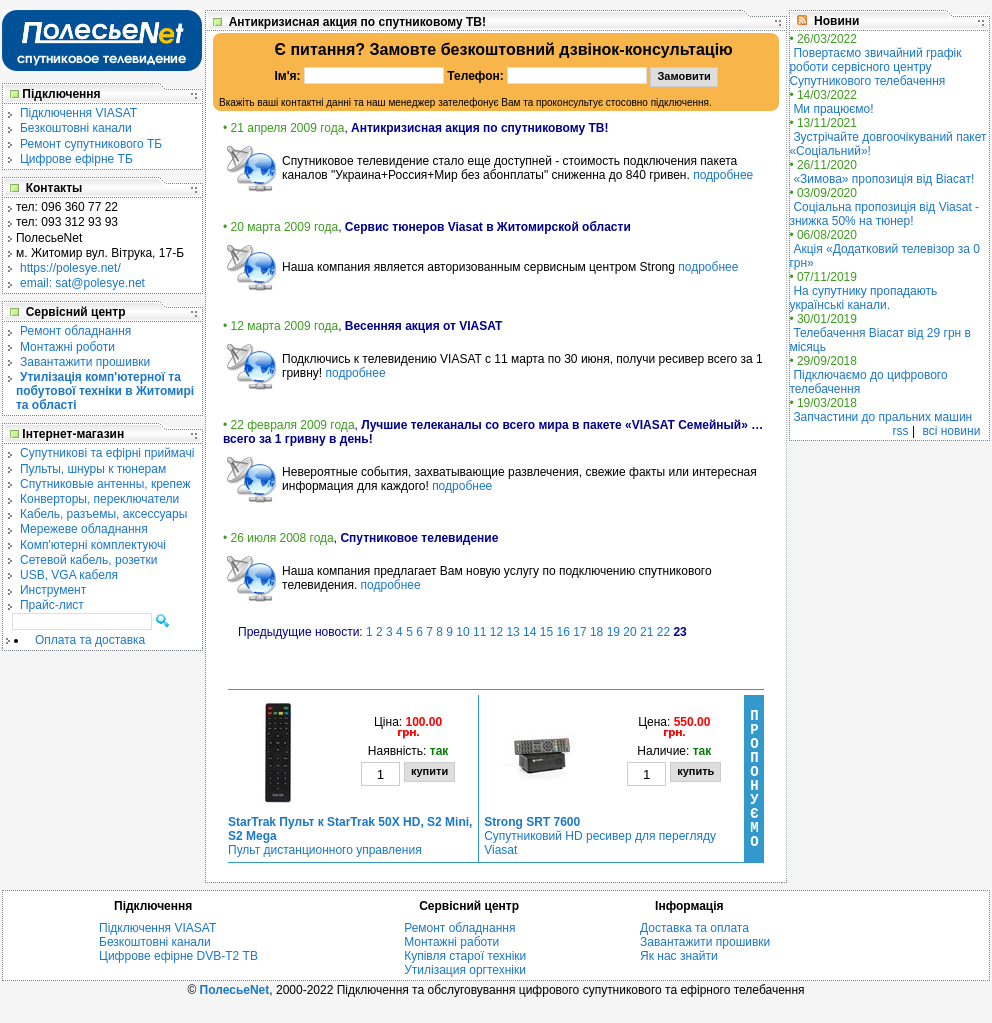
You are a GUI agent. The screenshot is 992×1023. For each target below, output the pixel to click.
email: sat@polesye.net (82, 283)
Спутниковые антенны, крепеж (105, 484)
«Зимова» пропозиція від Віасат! (883, 179)
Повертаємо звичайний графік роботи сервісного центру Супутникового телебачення (875, 67)
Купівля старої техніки (465, 956)
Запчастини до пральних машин (882, 417)
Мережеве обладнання (84, 529)
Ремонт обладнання (75, 331)
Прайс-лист (52, 605)
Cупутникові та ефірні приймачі (107, 453)
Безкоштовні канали (76, 128)
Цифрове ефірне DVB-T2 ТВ (178, 956)
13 (512, 632)
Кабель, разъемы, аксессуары (103, 514)
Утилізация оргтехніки (465, 970)
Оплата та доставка (90, 640)
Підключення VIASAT (78, 113)
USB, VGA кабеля (69, 575)
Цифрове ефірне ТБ (76, 159)
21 (646, 632)
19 (613, 632)
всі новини (951, 431)
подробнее (723, 175)
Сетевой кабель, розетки (88, 560)
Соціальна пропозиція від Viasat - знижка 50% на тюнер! (884, 214)
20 (629, 632)
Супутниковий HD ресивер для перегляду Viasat (600, 836)
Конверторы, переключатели (99, 499)
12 (496, 632)
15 (546, 632)
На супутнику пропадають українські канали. (863, 298)
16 (563, 632)
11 (479, 632)
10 (462, 632)
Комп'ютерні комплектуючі (93, 545)
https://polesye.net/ (70, 268)
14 (529, 632)
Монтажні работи (451, 942)
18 (596, 632)
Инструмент (53, 590)
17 (579, 632)
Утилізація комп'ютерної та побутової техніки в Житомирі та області (105, 391)
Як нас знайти (679, 956)
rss (901, 431)
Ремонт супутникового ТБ (91, 144)
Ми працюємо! (833, 109)
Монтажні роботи (67, 347)
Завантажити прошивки (85, 362)
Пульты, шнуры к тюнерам (93, 469)
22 (663, 632)
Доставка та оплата (694, 928)
